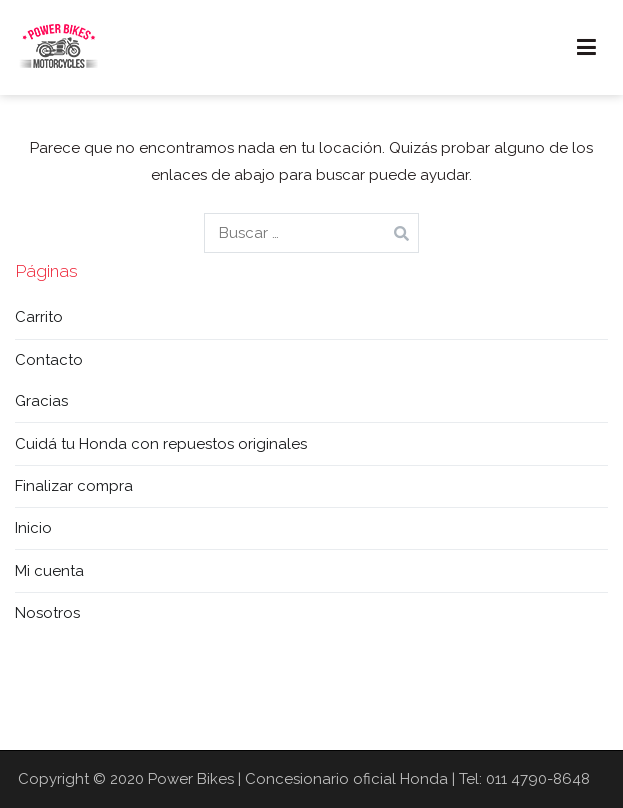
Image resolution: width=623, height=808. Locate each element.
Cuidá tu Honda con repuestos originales (161, 444)
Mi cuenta (49, 571)
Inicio (33, 528)
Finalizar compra (74, 486)
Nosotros (47, 613)
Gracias (41, 401)
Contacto (49, 360)
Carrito (39, 317)
